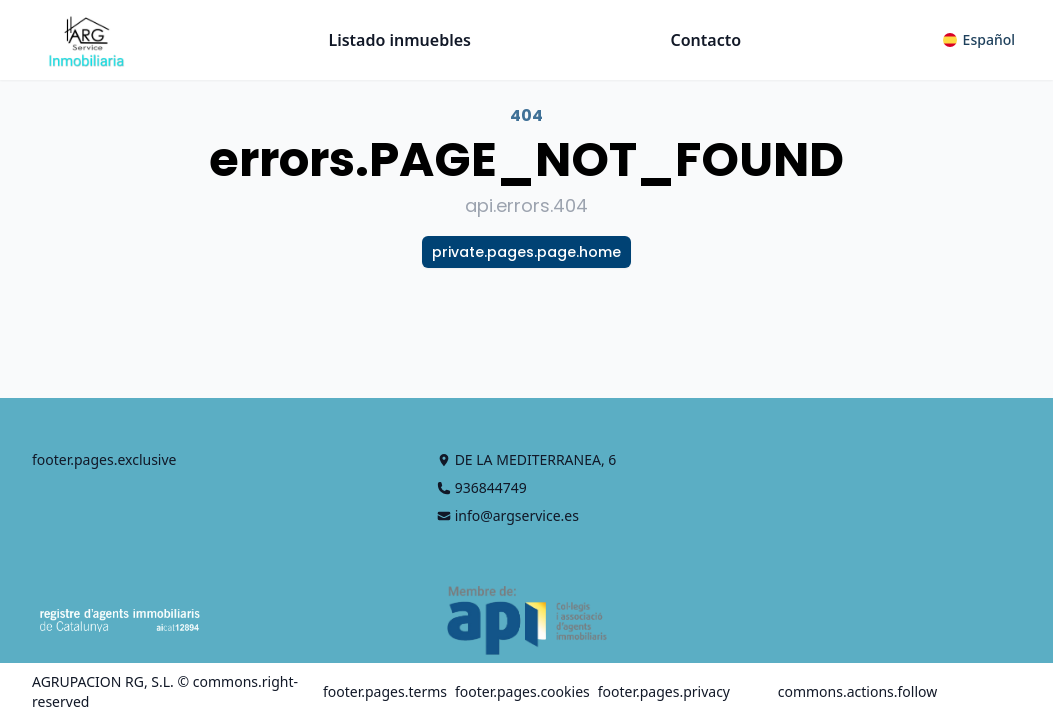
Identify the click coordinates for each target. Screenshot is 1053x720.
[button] (979, 40)
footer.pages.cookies (522, 691)
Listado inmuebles (399, 40)
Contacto (706, 40)
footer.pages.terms (385, 691)
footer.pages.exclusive (104, 459)
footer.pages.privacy (664, 691)
